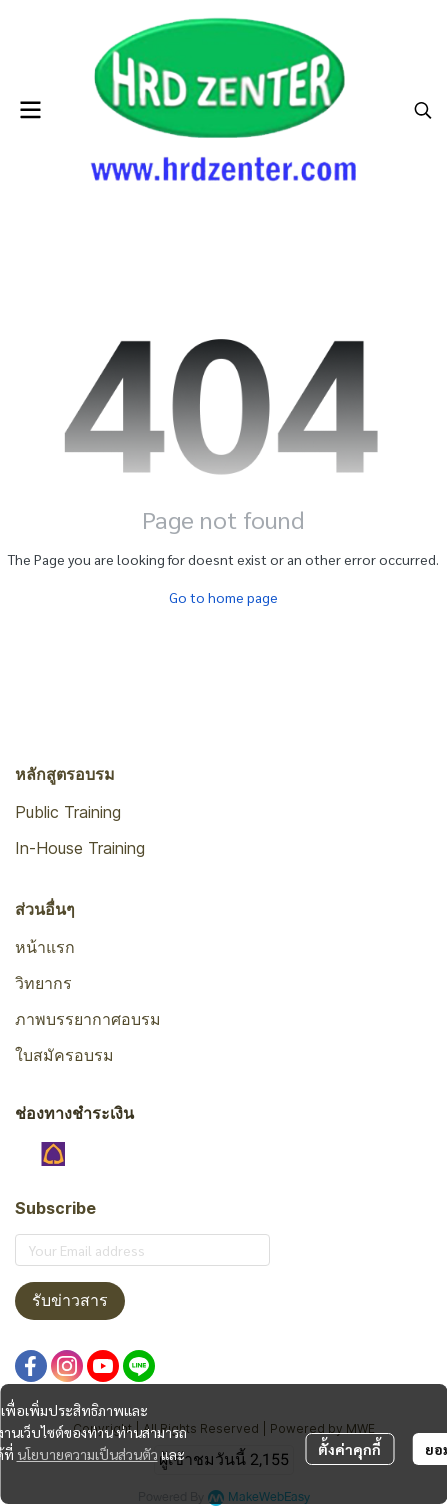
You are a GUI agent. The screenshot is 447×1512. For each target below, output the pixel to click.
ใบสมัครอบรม (64, 1055)
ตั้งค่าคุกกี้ (349, 1449)
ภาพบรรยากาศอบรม (88, 1019)
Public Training (68, 812)
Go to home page (223, 597)
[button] (423, 110)
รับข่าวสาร (70, 1300)
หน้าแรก (45, 947)
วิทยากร (43, 983)
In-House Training (80, 848)
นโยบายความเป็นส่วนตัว (87, 1454)
